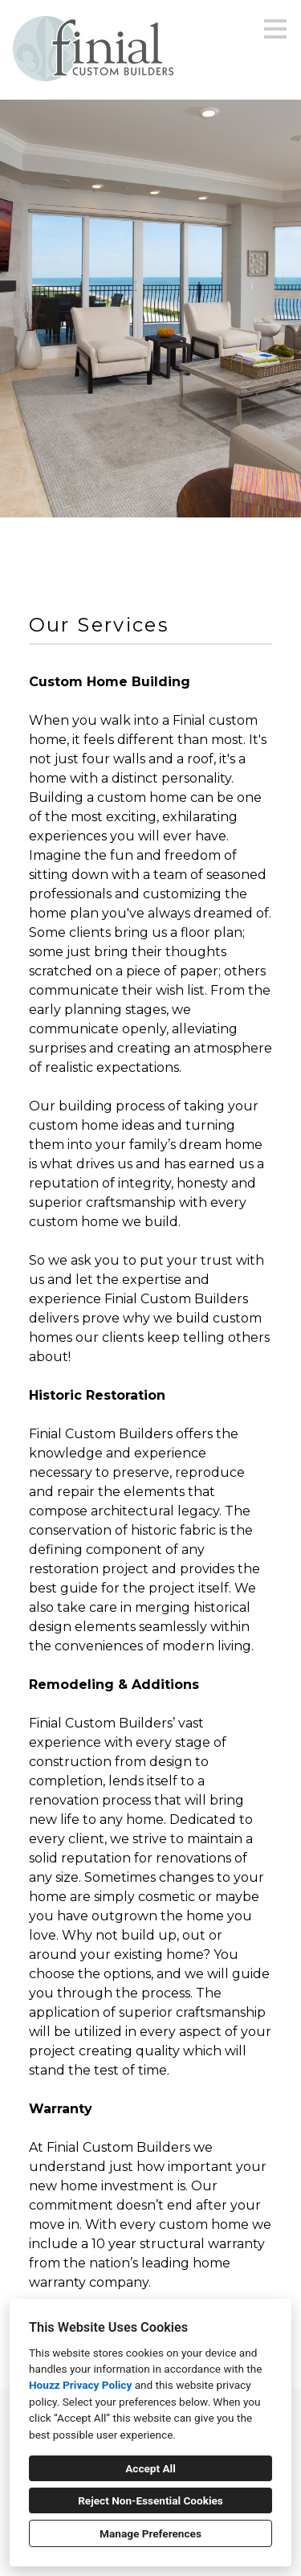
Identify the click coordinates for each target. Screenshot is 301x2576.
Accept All (150, 2468)
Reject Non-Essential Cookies (150, 2500)
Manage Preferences (150, 2533)
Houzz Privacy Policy (80, 2384)
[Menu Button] (275, 29)
